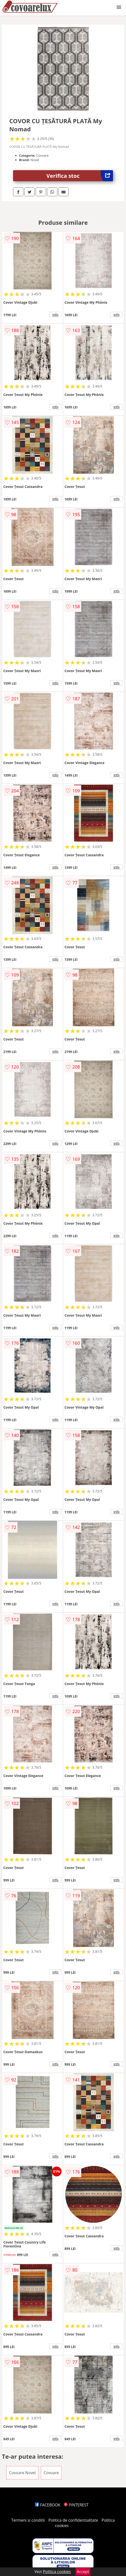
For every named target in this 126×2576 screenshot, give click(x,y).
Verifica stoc (80, 175)
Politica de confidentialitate (73, 2520)
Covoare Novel (22, 2472)
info (55, 314)
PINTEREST (76, 2505)
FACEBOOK (47, 2505)
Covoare (51, 2472)
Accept (83, 2571)
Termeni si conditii (28, 2520)
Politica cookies (57, 2571)
